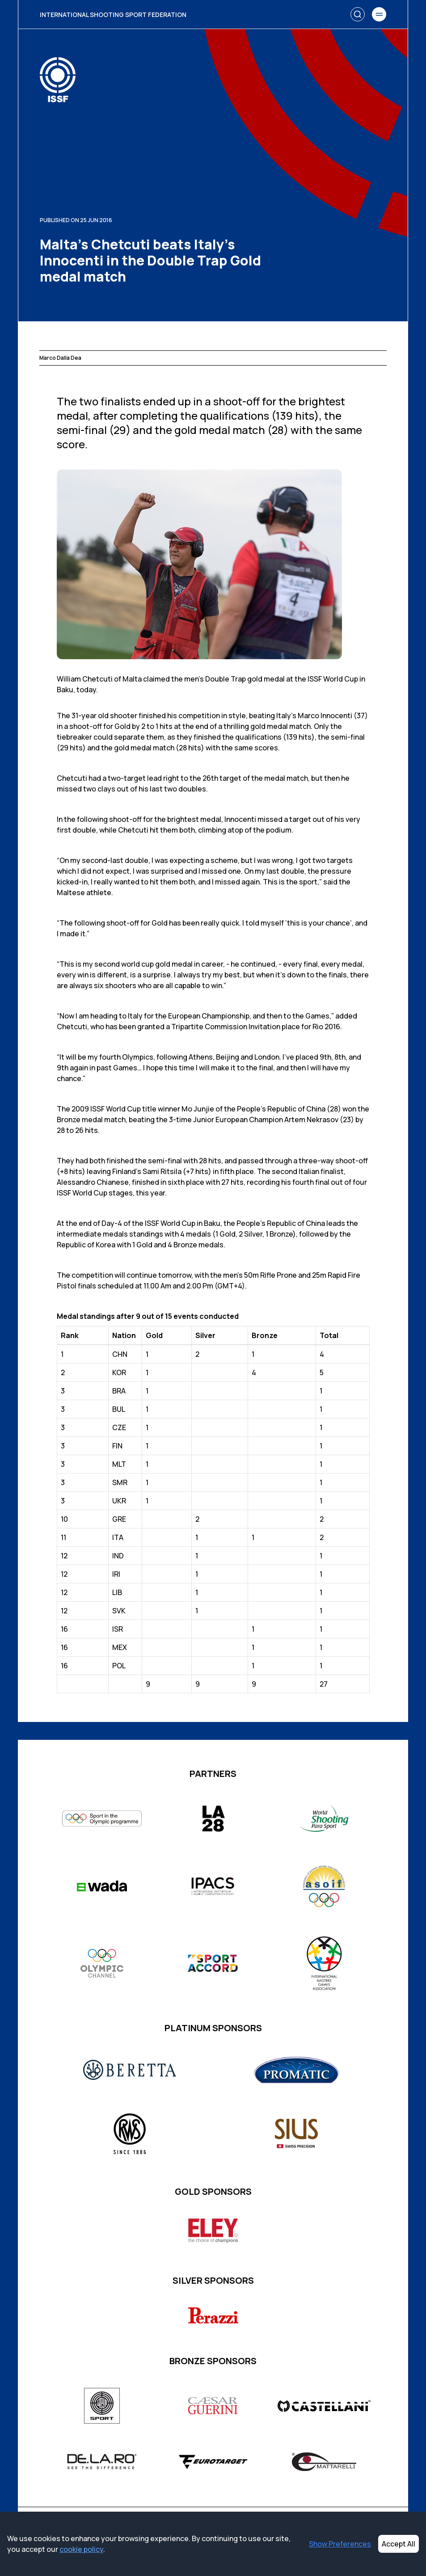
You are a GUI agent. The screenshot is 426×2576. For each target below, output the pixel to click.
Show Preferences (340, 2544)
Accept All (398, 2544)
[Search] (357, 14)
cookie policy (81, 2549)
